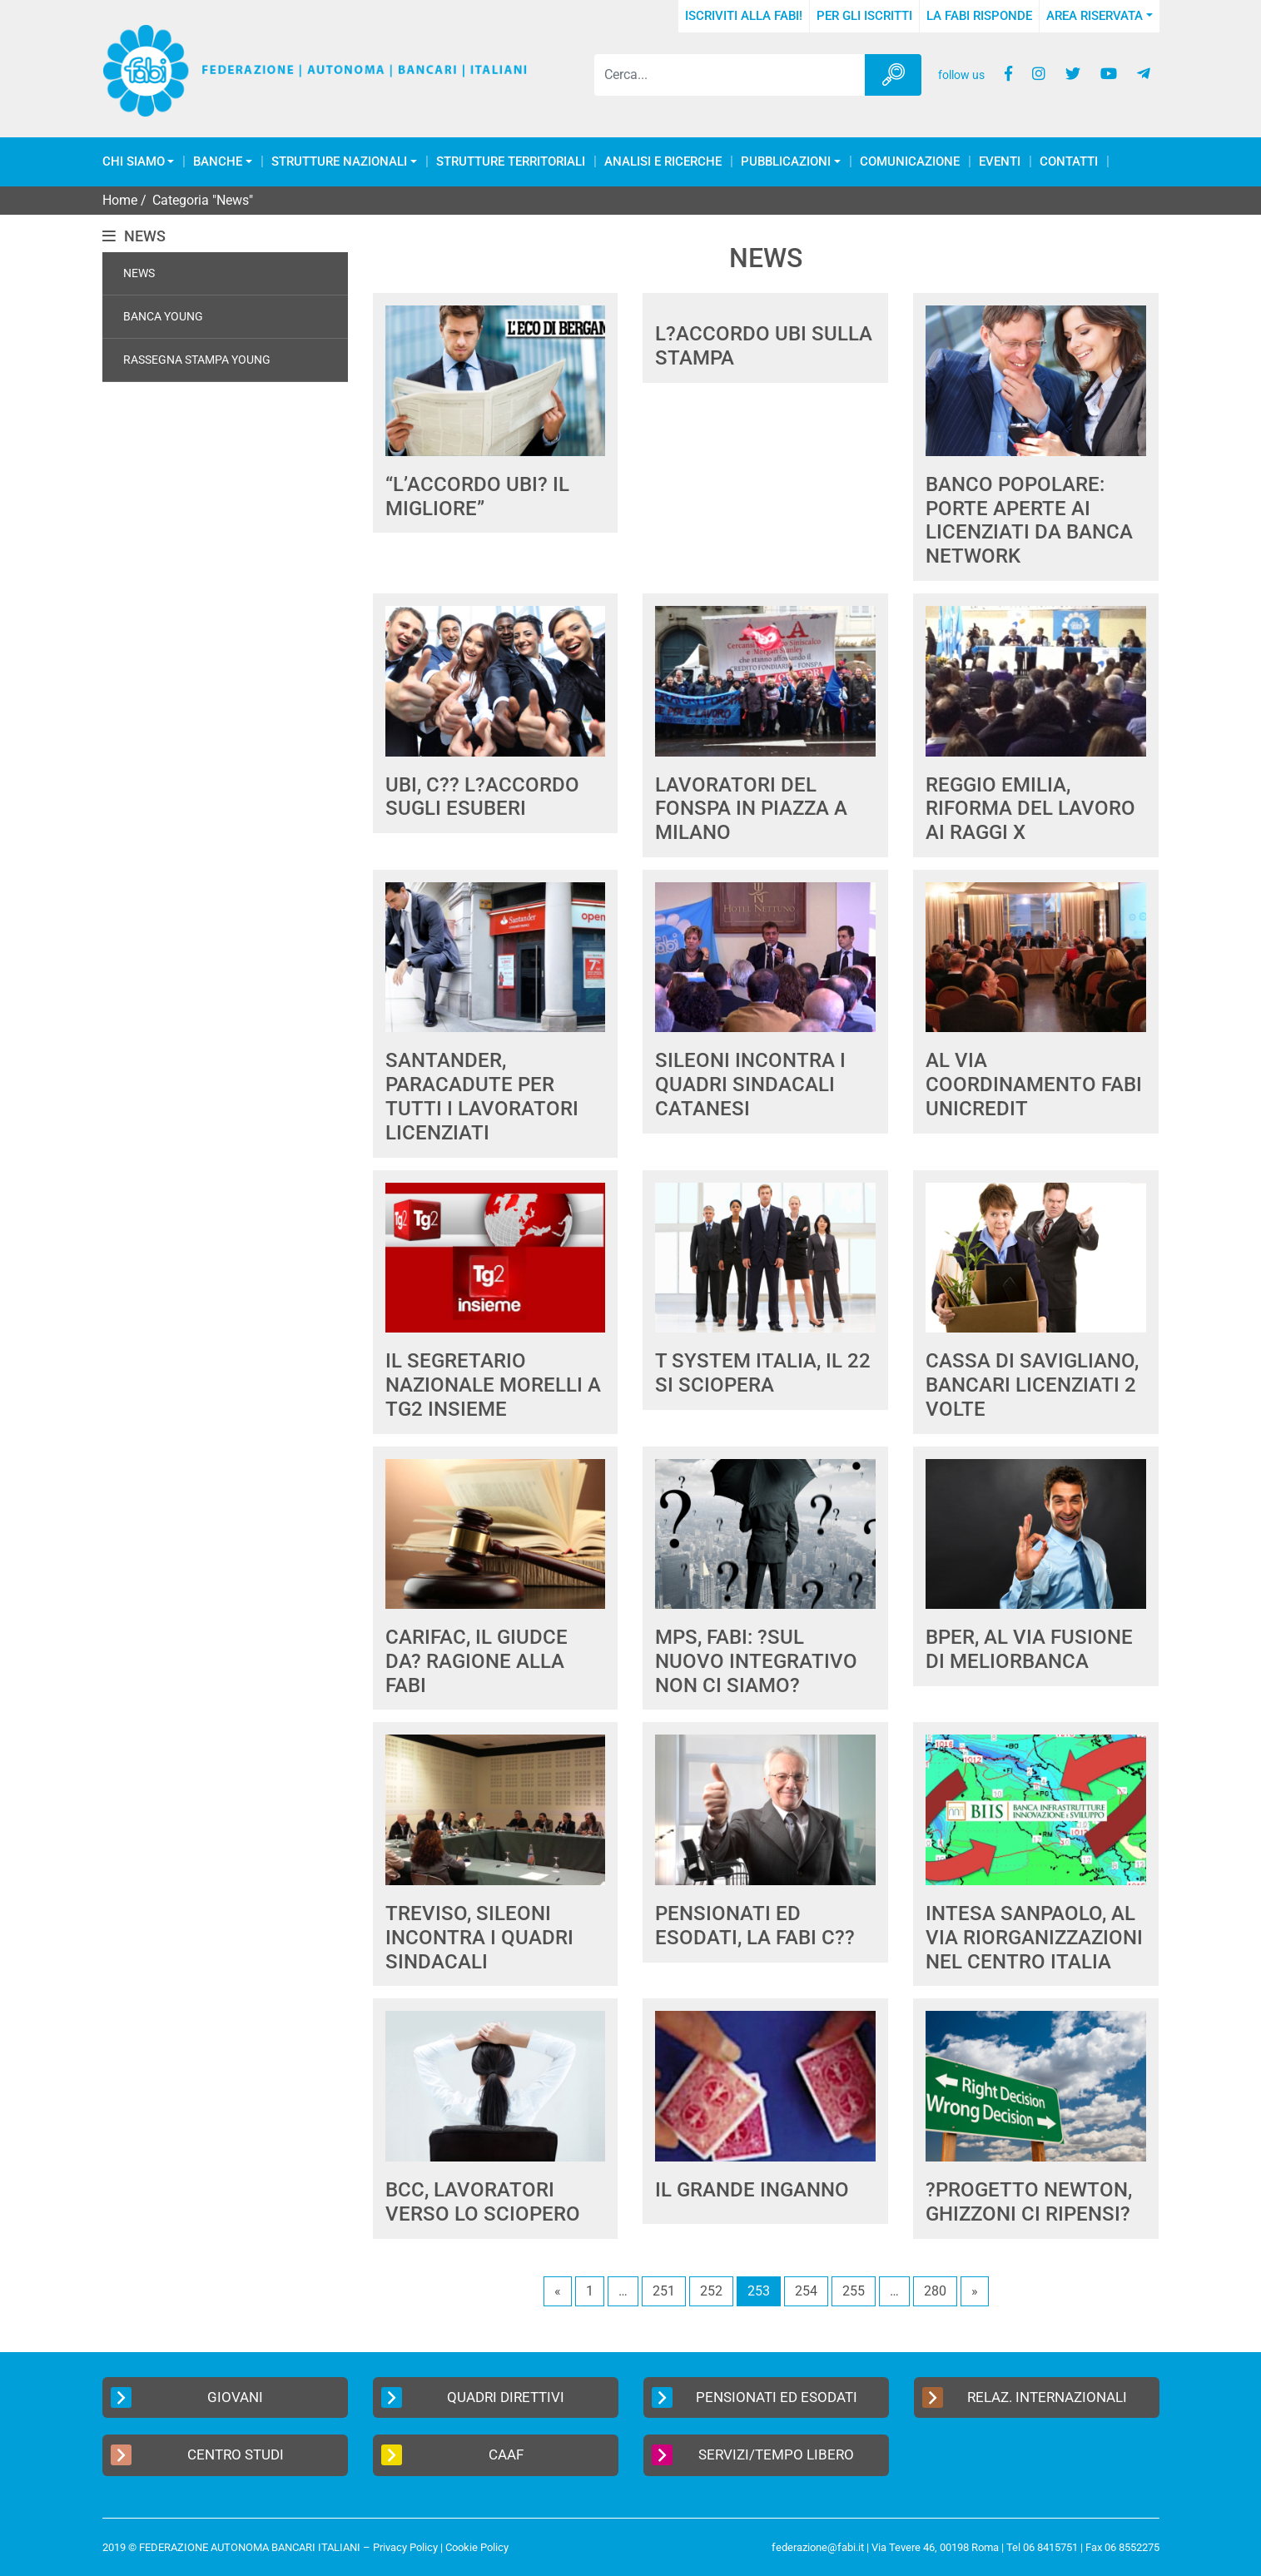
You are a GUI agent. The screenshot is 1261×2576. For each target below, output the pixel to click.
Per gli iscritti (864, 15)
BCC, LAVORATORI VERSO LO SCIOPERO (482, 2202)
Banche (217, 162)
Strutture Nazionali (339, 162)
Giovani (187, 2397)
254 (806, 2291)
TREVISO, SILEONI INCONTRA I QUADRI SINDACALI (479, 1937)
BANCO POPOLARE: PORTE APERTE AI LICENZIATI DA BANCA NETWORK (1029, 520)
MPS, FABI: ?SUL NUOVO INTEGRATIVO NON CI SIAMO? (756, 1661)
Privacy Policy (405, 2547)
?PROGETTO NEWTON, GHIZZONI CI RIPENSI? (1029, 2202)
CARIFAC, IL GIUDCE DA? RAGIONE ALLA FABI (476, 1661)
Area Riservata (1094, 15)
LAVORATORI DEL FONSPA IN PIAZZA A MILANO (751, 809)
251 (664, 2291)
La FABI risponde (979, 15)
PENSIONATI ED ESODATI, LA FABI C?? (755, 1925)
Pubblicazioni (786, 162)
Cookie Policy (477, 2547)
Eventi (999, 162)
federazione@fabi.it (818, 2547)
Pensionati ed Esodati (754, 2397)
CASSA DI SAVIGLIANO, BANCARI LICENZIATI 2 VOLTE (1032, 1385)
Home (119, 200)
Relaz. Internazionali (1024, 2397)
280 (935, 2291)
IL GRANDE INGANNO (752, 2189)
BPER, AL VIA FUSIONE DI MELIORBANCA (1029, 1649)
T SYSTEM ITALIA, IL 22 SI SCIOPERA (763, 1373)
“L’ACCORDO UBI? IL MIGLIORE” (477, 496)
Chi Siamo (133, 162)
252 (711, 2291)
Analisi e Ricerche (663, 162)
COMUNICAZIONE (910, 162)
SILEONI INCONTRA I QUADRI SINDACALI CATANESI (750, 1084)
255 (853, 2291)
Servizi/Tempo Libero (753, 2454)
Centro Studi (197, 2454)
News (139, 273)
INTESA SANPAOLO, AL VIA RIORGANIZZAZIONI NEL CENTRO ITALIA (1034, 1937)
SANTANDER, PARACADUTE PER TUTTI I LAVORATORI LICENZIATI (481, 1096)
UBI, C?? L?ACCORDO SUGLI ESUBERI (482, 797)
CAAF (452, 2454)
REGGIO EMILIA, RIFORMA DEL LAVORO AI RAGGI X (1030, 809)
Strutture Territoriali (510, 162)
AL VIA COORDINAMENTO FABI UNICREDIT (1034, 1084)
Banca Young (163, 316)
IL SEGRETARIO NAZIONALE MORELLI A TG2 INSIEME (493, 1385)
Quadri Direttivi (473, 2397)
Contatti (1069, 162)
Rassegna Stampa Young (197, 359)
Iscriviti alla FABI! (743, 15)
